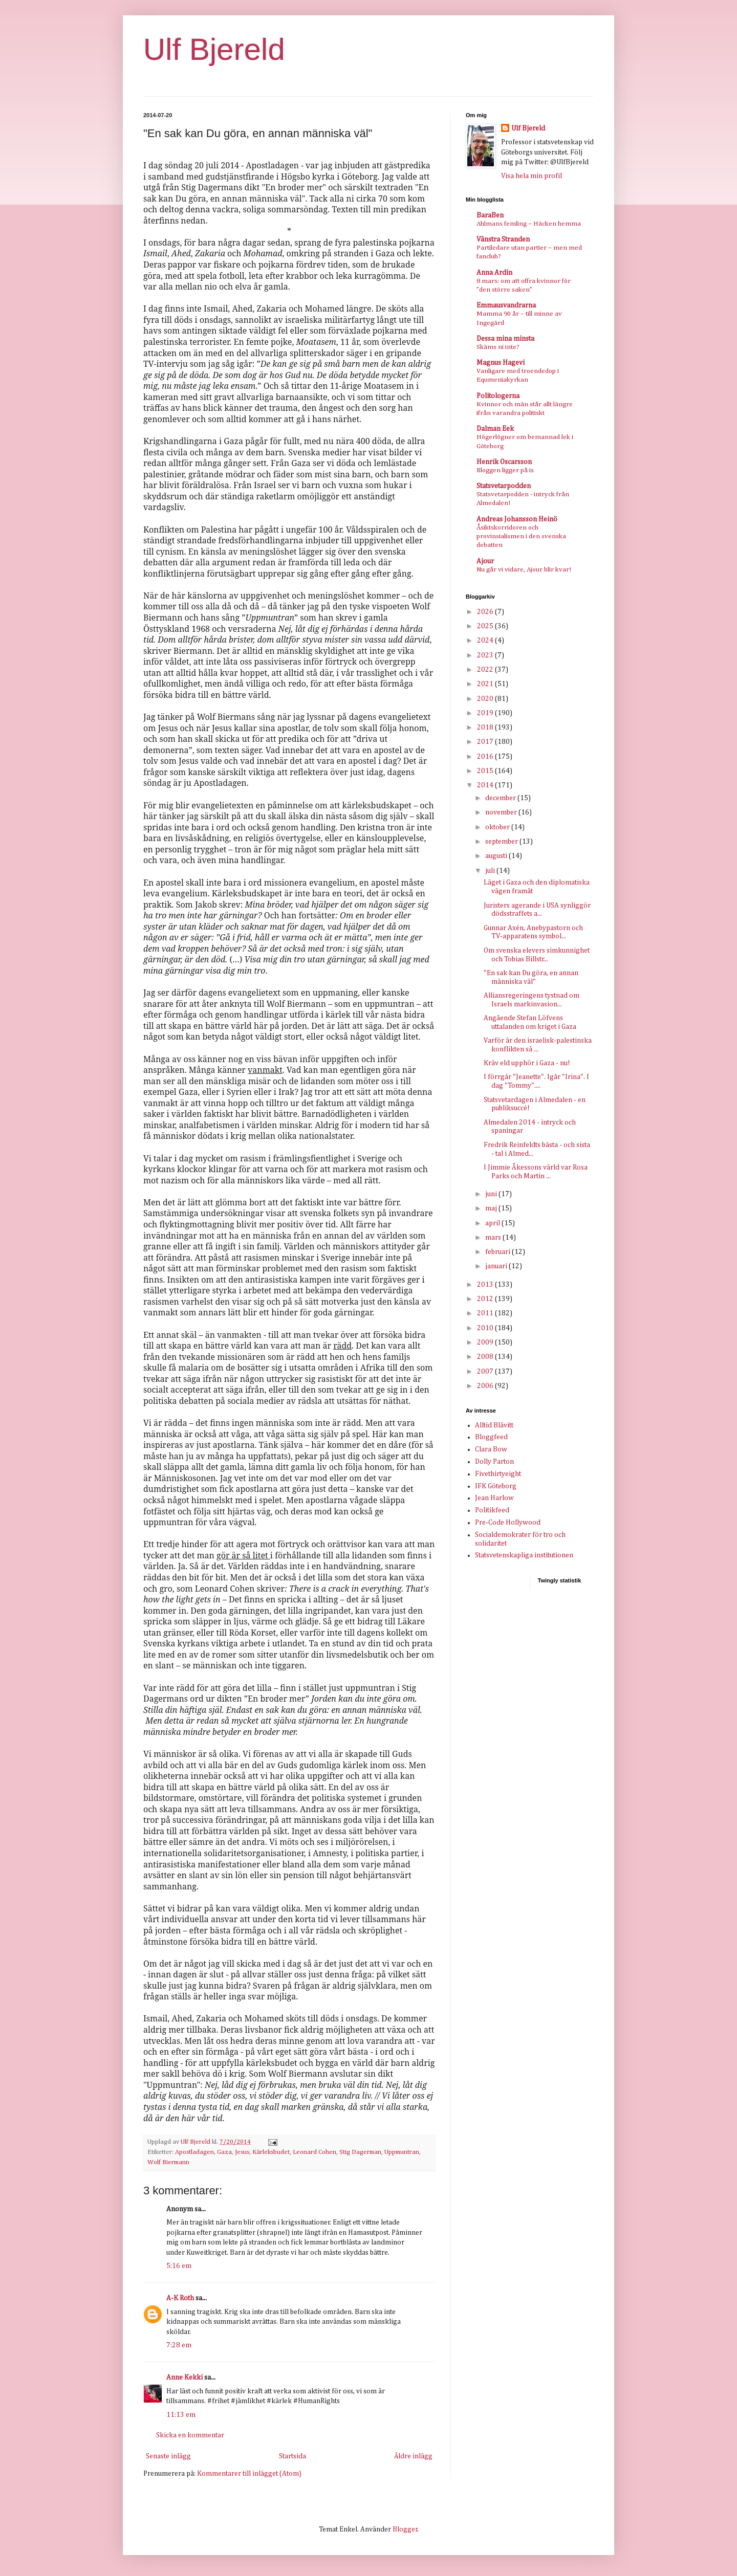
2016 (486, 756)
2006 (486, 1386)
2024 (486, 640)
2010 (486, 1328)
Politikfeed (492, 1510)
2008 (486, 1356)
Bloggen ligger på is (505, 470)
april (493, 1223)
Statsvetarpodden (503, 486)
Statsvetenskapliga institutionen (524, 1555)
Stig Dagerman (360, 2152)
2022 (486, 669)
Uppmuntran (401, 2152)
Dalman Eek (495, 428)
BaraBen (490, 215)
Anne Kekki (184, 2377)
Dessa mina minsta (505, 338)
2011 (486, 1313)
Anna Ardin (494, 272)
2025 (486, 626)
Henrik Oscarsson (504, 462)
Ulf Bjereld (214, 49)
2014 (486, 785)
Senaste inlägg (168, 2456)
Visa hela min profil (531, 176)
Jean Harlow (494, 1498)
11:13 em (181, 2414)
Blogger (405, 2529)
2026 (486, 611)
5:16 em (178, 2266)
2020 (486, 698)
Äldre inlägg (413, 2456)
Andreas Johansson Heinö (516, 519)
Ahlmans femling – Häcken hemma (528, 224)
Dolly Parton (494, 1461)
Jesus (242, 2152)
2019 (486, 713)
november (501, 812)
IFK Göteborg (495, 1486)
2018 (486, 727)
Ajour (485, 561)
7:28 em (178, 2345)
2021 (486, 684)
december (501, 798)
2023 (486, 655)
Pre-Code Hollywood (507, 1522)
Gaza (224, 2152)
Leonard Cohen (314, 2152)
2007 (486, 1371)
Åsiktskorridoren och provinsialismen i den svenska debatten (521, 536)
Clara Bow (491, 1449)
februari (498, 1252)
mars (494, 1237)
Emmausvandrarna (506, 305)
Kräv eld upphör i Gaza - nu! (527, 1063)
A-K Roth (180, 2298)
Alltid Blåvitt (494, 1425)
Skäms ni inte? (497, 347)
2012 (486, 1299)
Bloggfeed (491, 1437)
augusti (497, 856)
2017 (486, 741)
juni (491, 1194)
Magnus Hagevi (500, 362)
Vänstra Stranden (503, 239)
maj (491, 1208)
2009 (486, 1342)
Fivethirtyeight (498, 1474)
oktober (498, 827)
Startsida (292, 2456)
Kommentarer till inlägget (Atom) (249, 2473)
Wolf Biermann (168, 2162)
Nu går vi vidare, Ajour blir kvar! (523, 569)
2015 (486, 771)
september (502, 841)
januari (497, 1266)
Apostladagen (194, 2152)
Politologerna (497, 396)
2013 (486, 1284)
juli (490, 870)
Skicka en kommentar (190, 2435)
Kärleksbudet (271, 2152)
